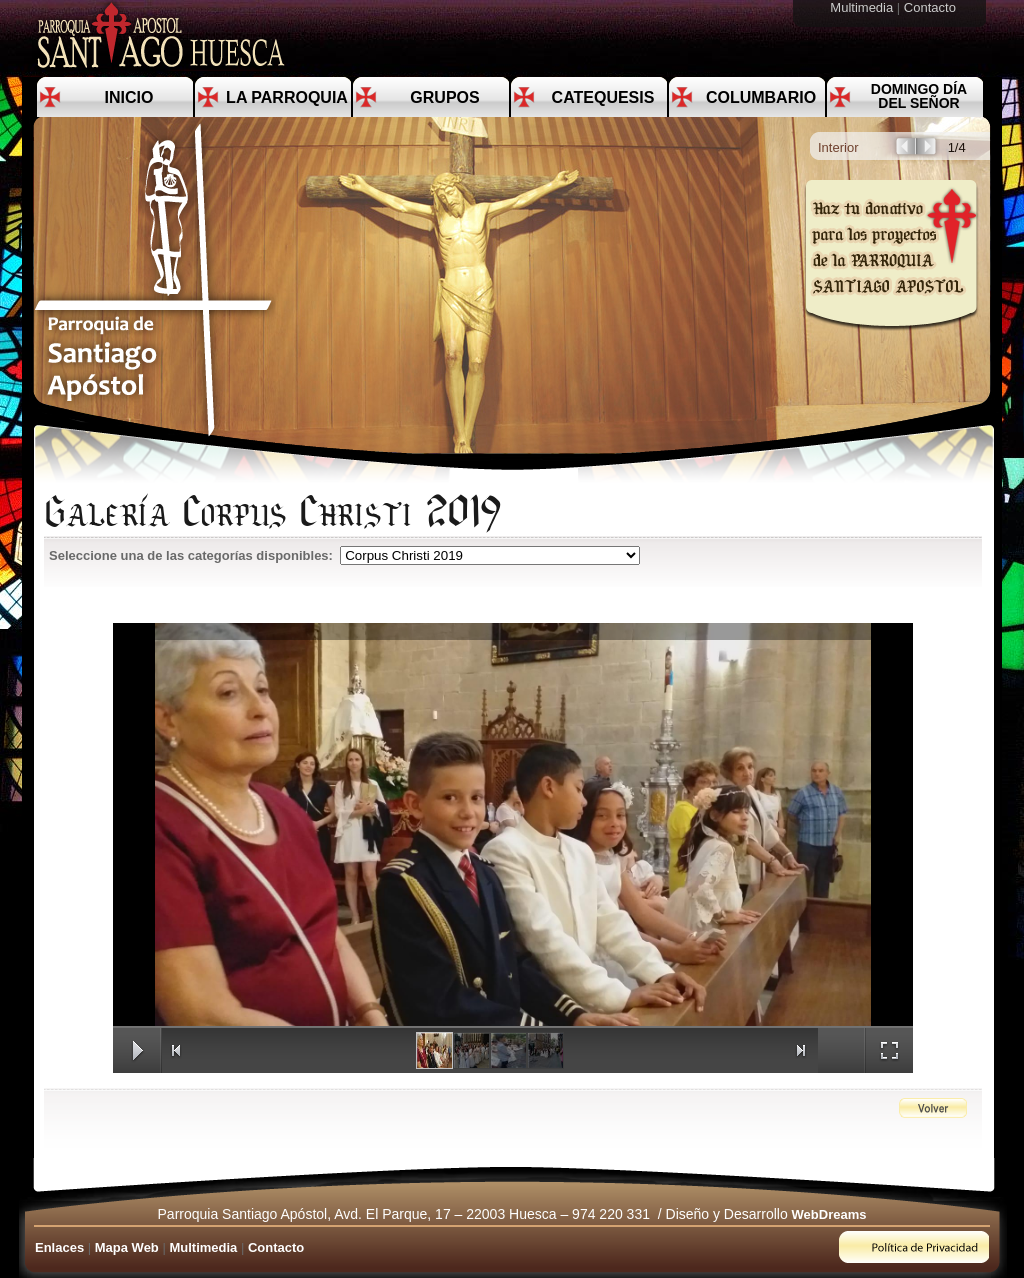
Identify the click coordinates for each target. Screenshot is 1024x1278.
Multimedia (863, 7)
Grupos (444, 97)
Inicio (129, 97)
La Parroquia (287, 97)
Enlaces (59, 1247)
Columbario (761, 97)
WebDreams (829, 1214)
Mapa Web (127, 1247)
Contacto (932, 7)
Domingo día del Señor (919, 96)
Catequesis (603, 97)
